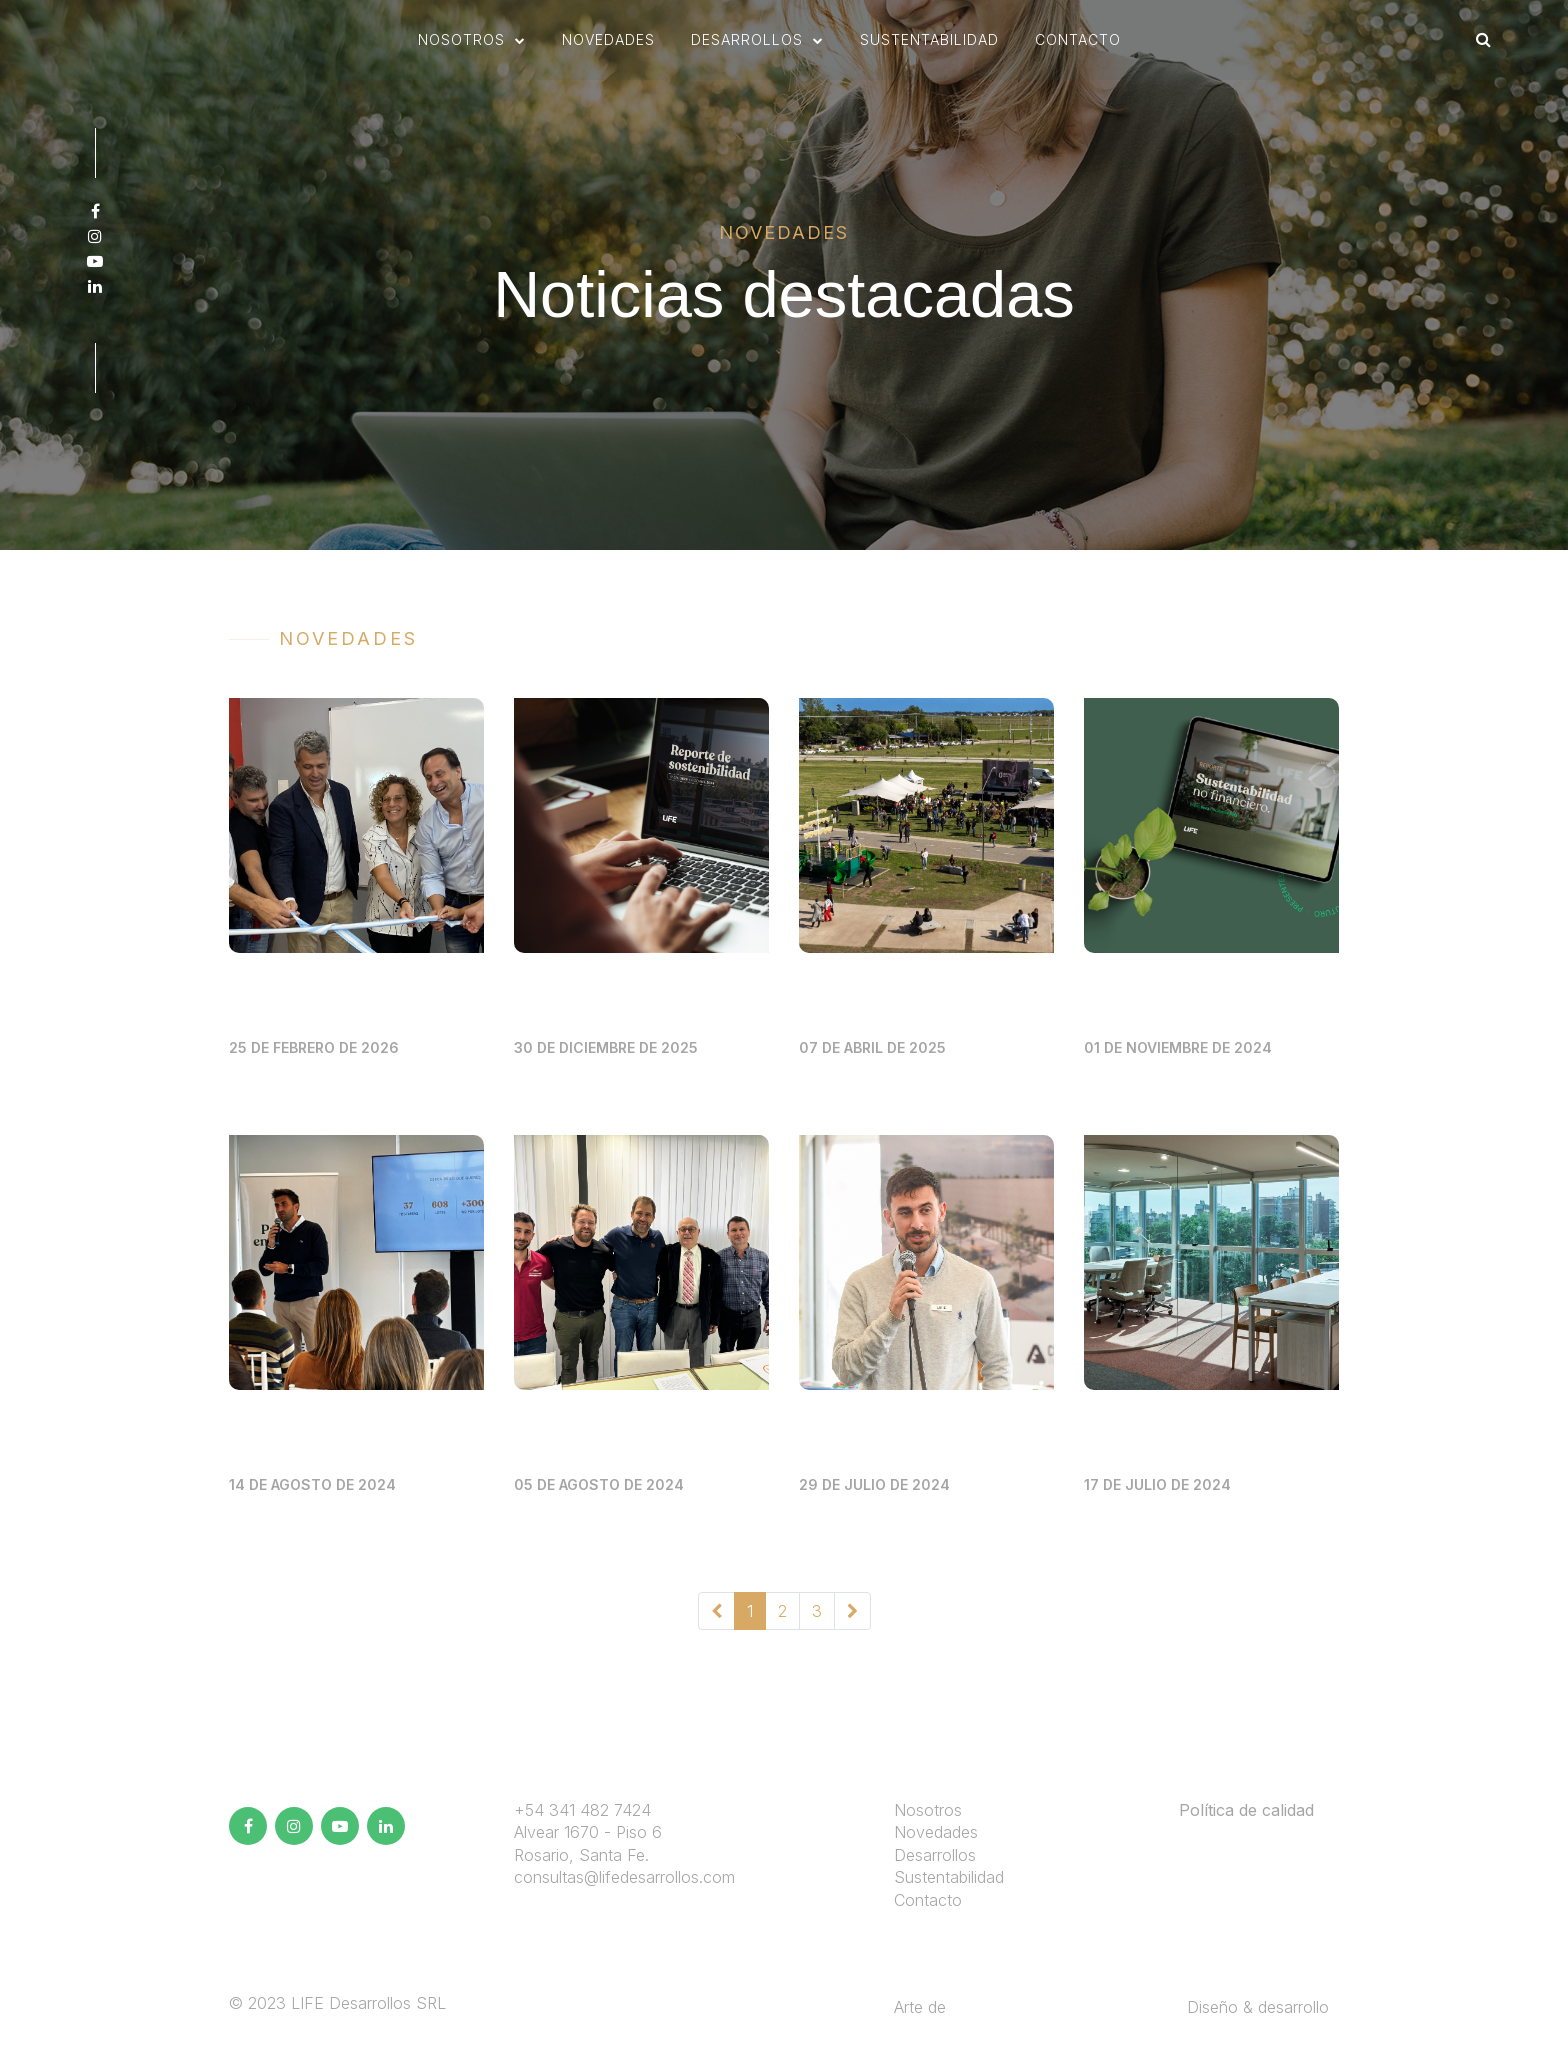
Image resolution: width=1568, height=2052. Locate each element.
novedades (608, 42)
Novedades (936, 1832)
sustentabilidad (929, 42)
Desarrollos (935, 1855)
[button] (472, 43)
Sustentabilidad (949, 1877)
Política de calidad (1246, 1810)
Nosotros (928, 1810)
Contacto (1078, 42)
